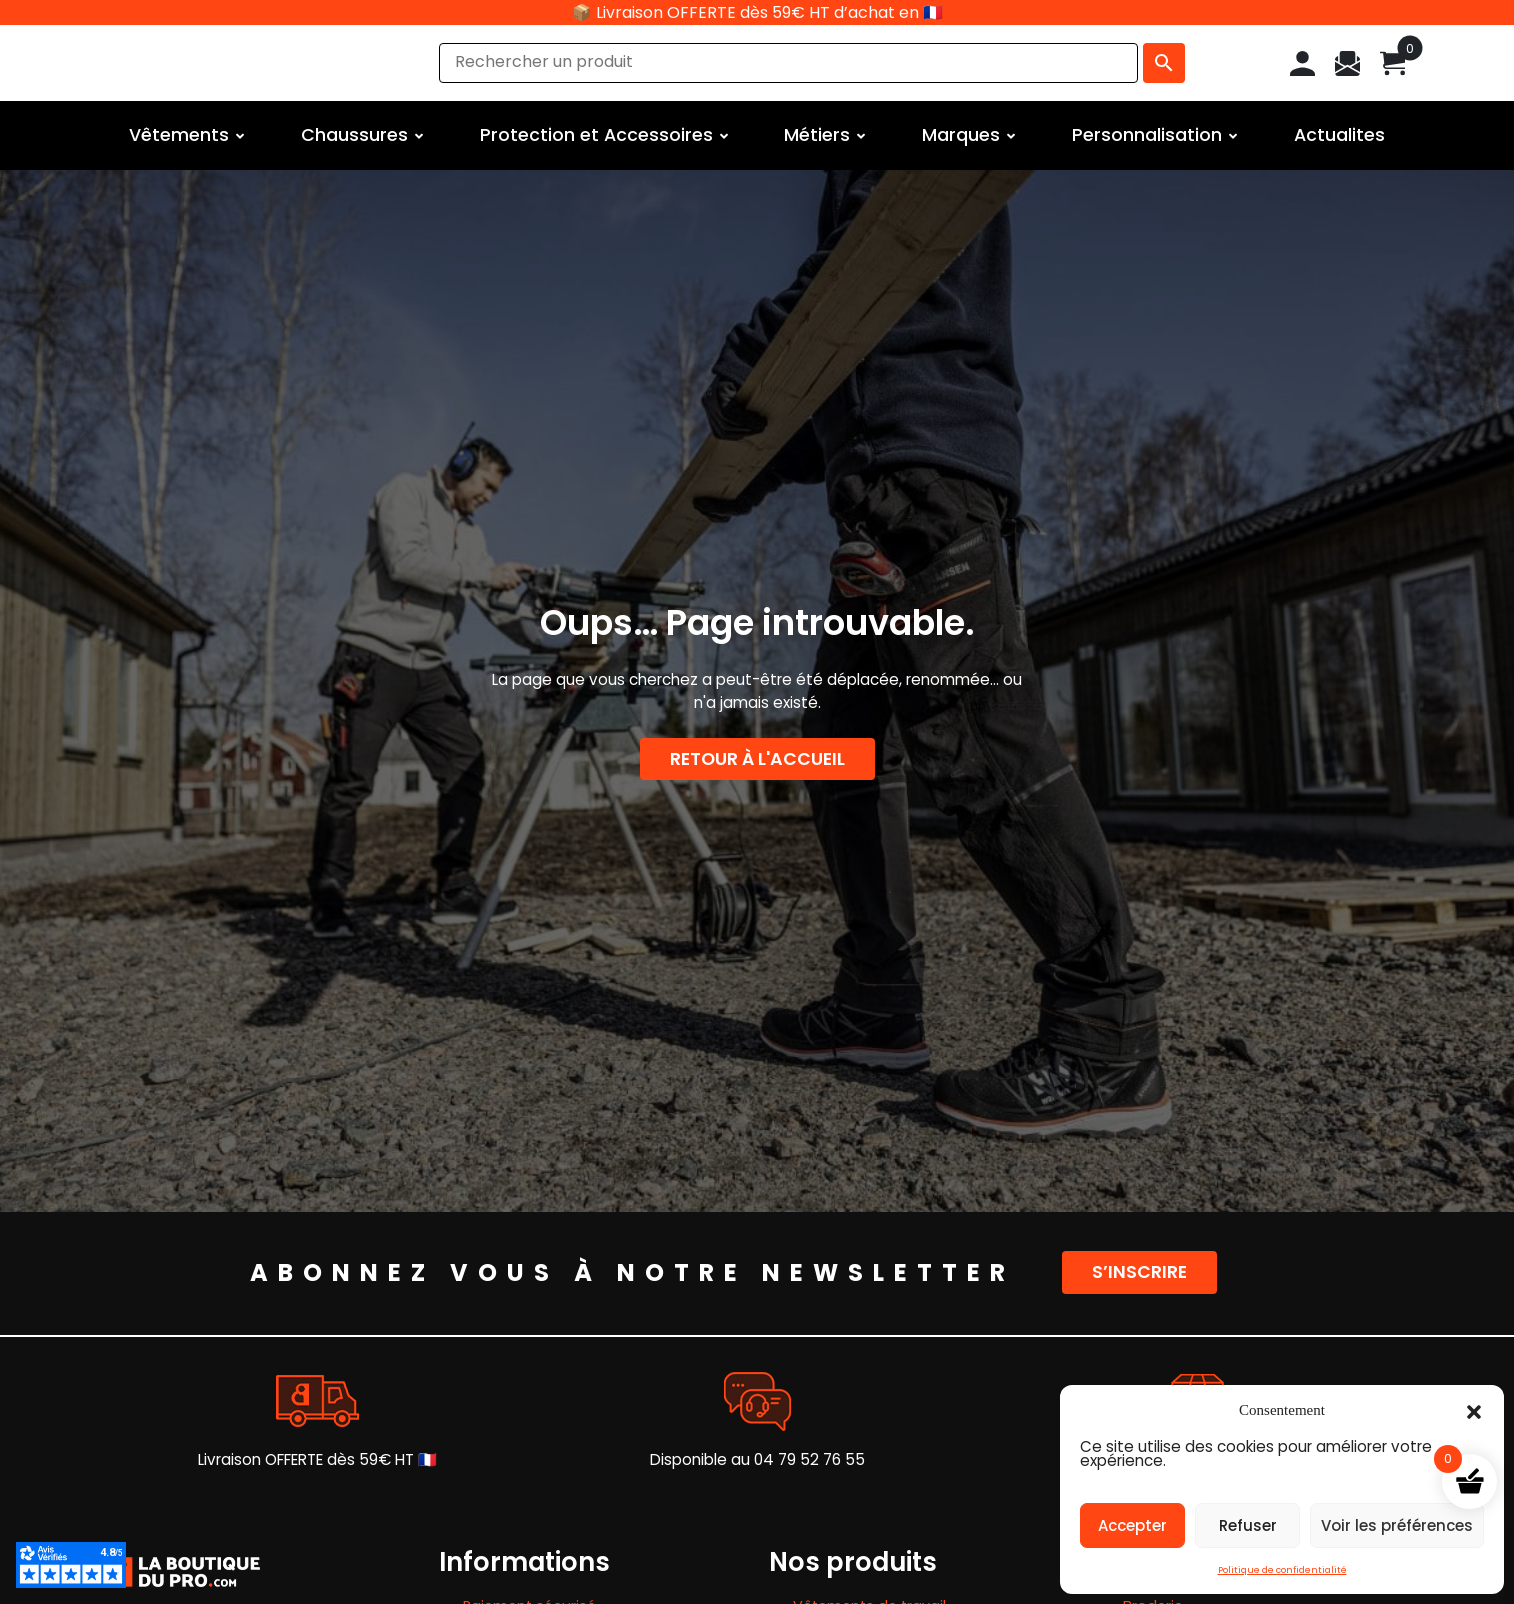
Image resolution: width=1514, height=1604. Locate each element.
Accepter (1132, 1525)
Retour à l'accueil (757, 759)
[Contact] (1347, 62)
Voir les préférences (1397, 1525)
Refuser (1248, 1525)
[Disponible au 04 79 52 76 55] (757, 1401)
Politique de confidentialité (1282, 1570)
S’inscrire (1139, 1272)
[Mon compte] (1302, 62)
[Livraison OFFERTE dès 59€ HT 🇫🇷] (317, 1401)
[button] (1474, 1410)
